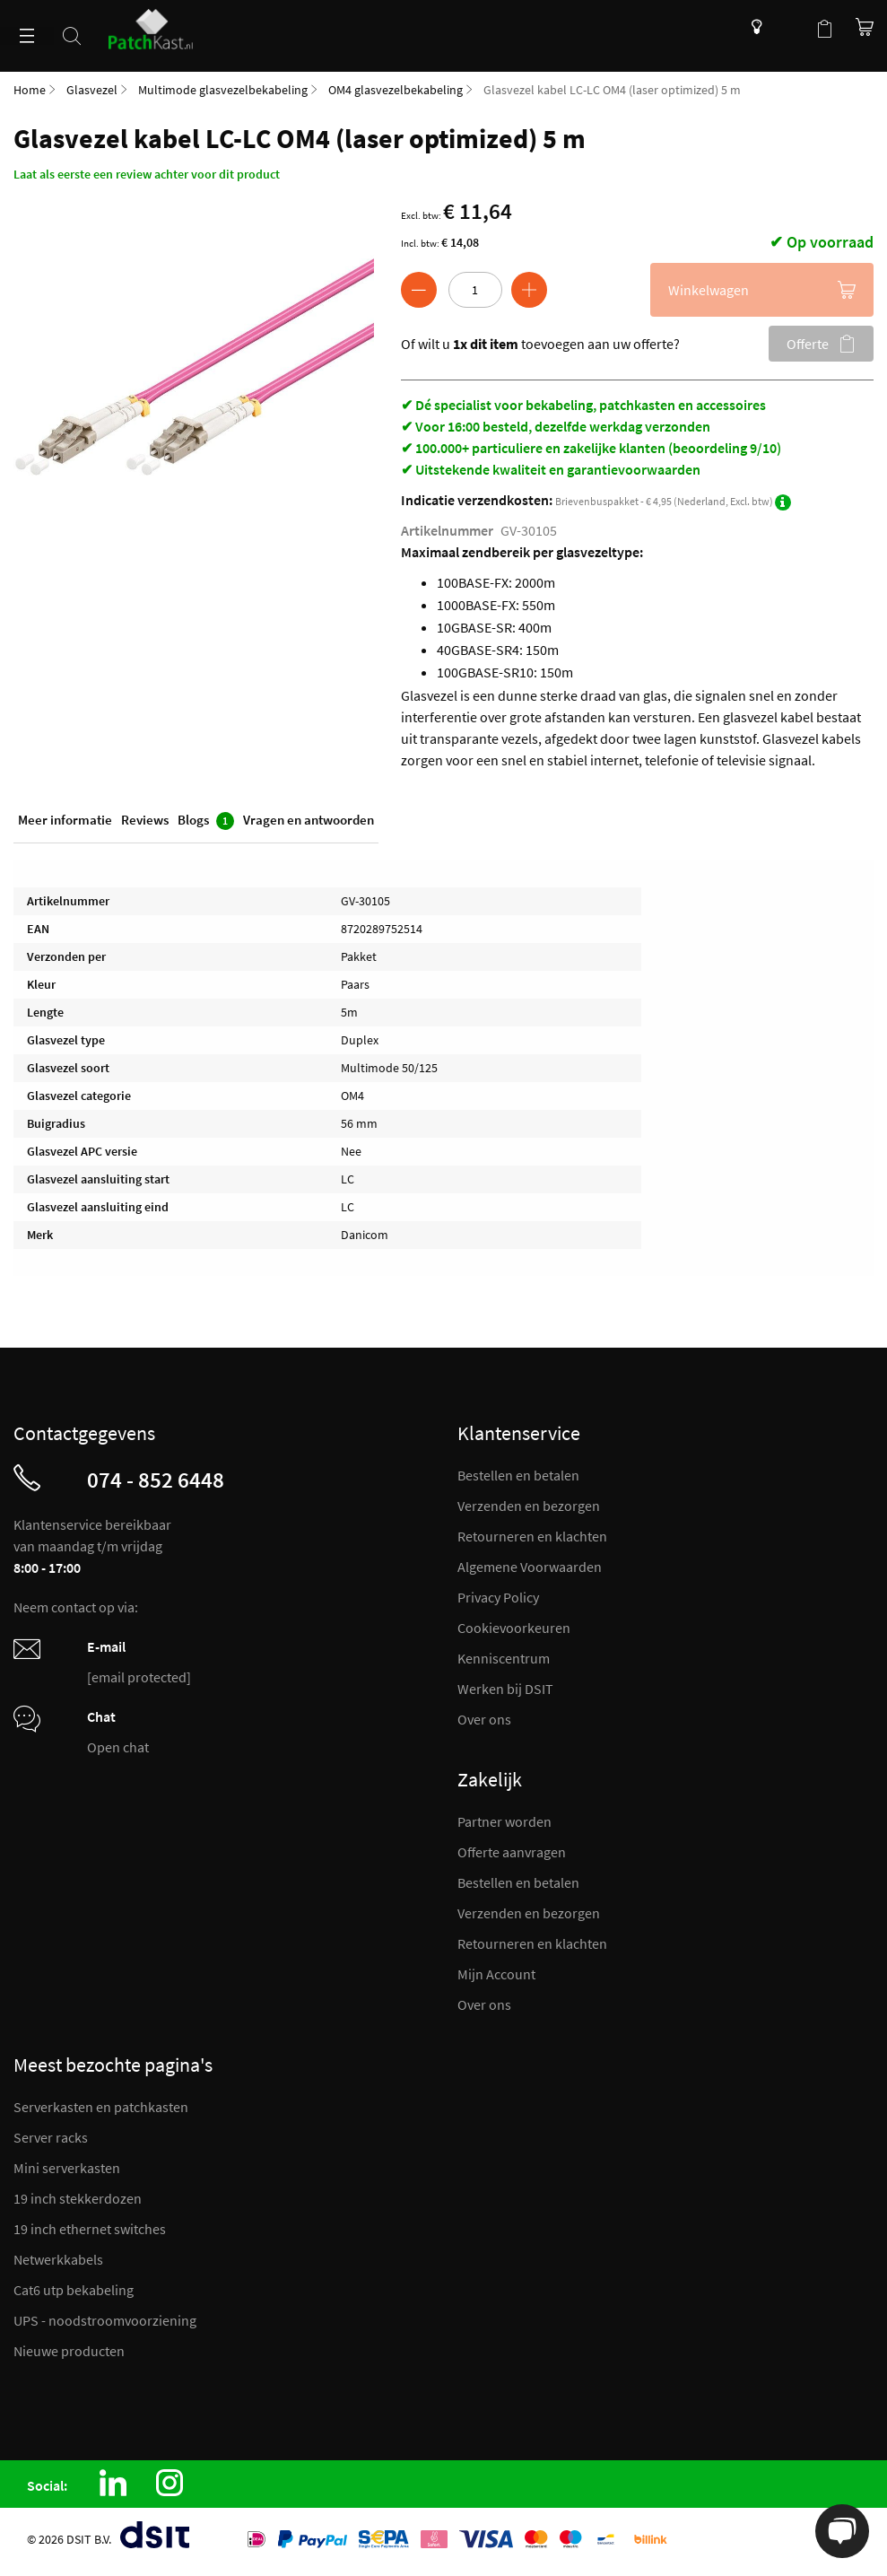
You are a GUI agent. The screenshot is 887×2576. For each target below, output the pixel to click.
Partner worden (504, 1821)
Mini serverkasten (66, 2168)
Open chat (118, 1747)
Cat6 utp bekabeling (73, 2290)
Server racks (50, 2137)
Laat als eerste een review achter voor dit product (146, 174)
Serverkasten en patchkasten (100, 2107)
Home (29, 90)
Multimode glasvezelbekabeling (223, 90)
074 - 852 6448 (155, 1479)
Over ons (484, 1719)
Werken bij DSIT (505, 1689)
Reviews (145, 819)
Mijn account (788, 27)
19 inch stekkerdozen (77, 2198)
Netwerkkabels (58, 2259)
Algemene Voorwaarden (529, 1567)
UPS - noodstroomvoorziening (104, 2320)
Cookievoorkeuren (513, 1628)
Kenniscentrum (752, 27)
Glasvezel (91, 90)
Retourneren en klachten (532, 1536)
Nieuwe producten (69, 2351)
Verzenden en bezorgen (528, 1506)
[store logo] (158, 24)
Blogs (206, 820)
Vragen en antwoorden (308, 819)
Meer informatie (65, 819)
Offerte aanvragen (511, 1852)
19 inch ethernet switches (89, 2229)
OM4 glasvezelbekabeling (395, 90)
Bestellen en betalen (518, 1475)
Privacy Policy (498, 1597)
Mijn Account (496, 1974)
